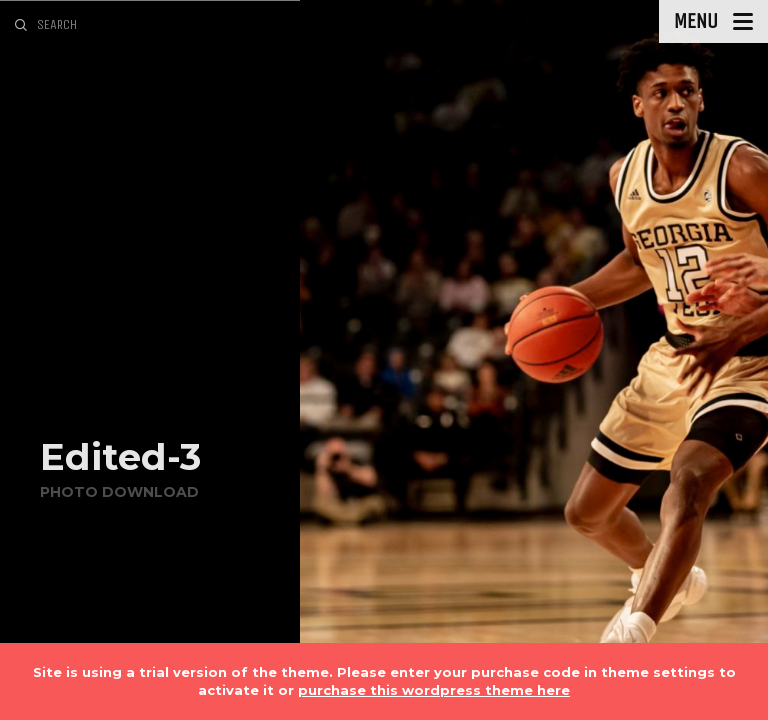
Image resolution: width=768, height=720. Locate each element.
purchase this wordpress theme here (434, 690)
